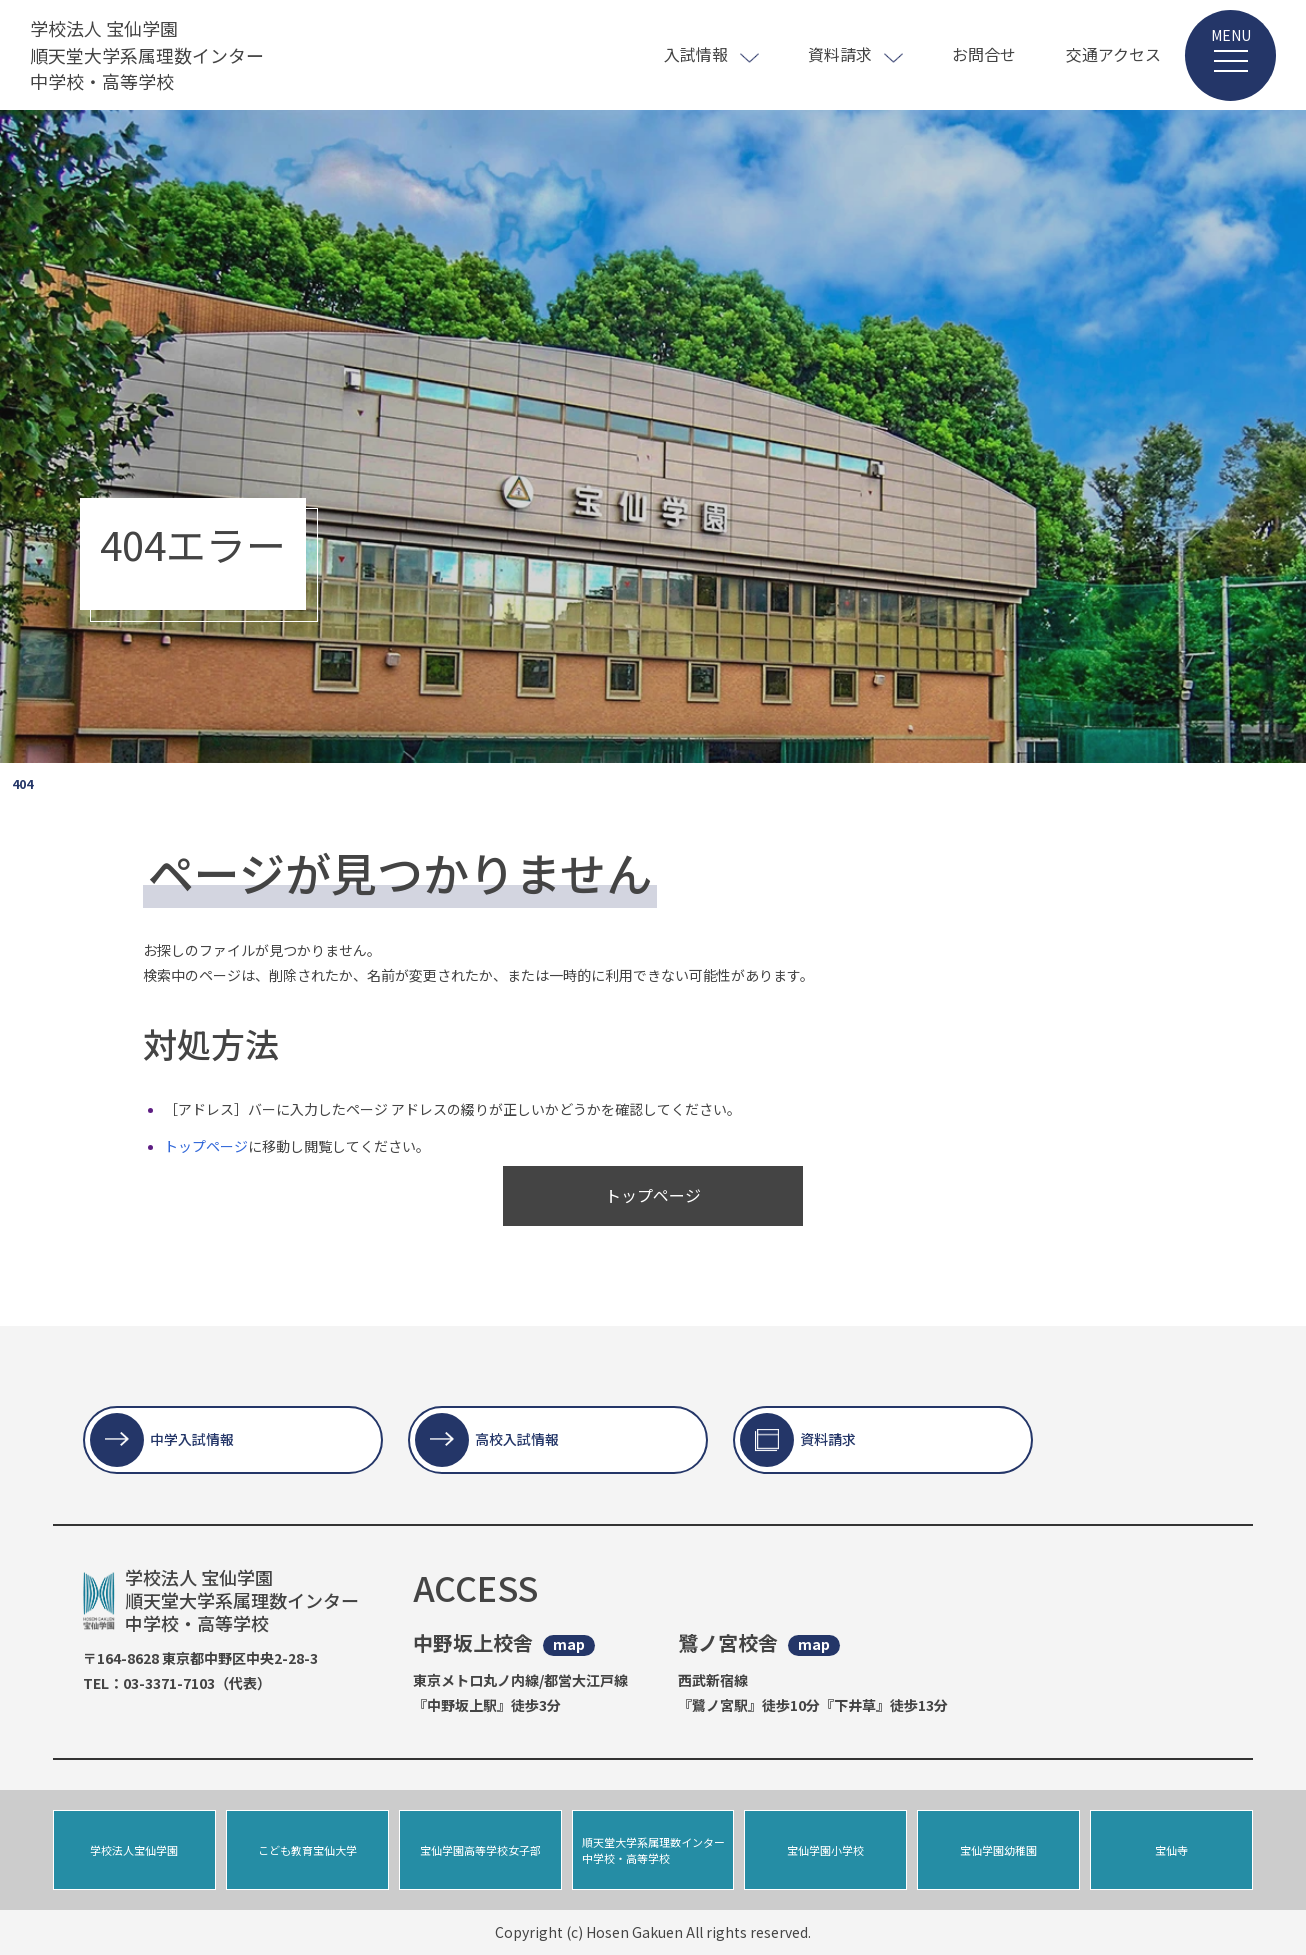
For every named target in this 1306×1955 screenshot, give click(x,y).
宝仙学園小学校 (825, 1850)
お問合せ (984, 54)
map (569, 1644)
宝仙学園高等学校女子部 (480, 1850)
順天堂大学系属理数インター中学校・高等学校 (653, 1850)
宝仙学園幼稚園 (998, 1850)
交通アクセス (1113, 54)
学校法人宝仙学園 (134, 1850)
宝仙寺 (1171, 1850)
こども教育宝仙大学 (307, 1850)
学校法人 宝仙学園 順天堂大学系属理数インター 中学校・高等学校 (147, 55)
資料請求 (840, 54)
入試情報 (696, 54)
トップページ (206, 1146)
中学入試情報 (192, 1439)
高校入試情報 (517, 1439)
